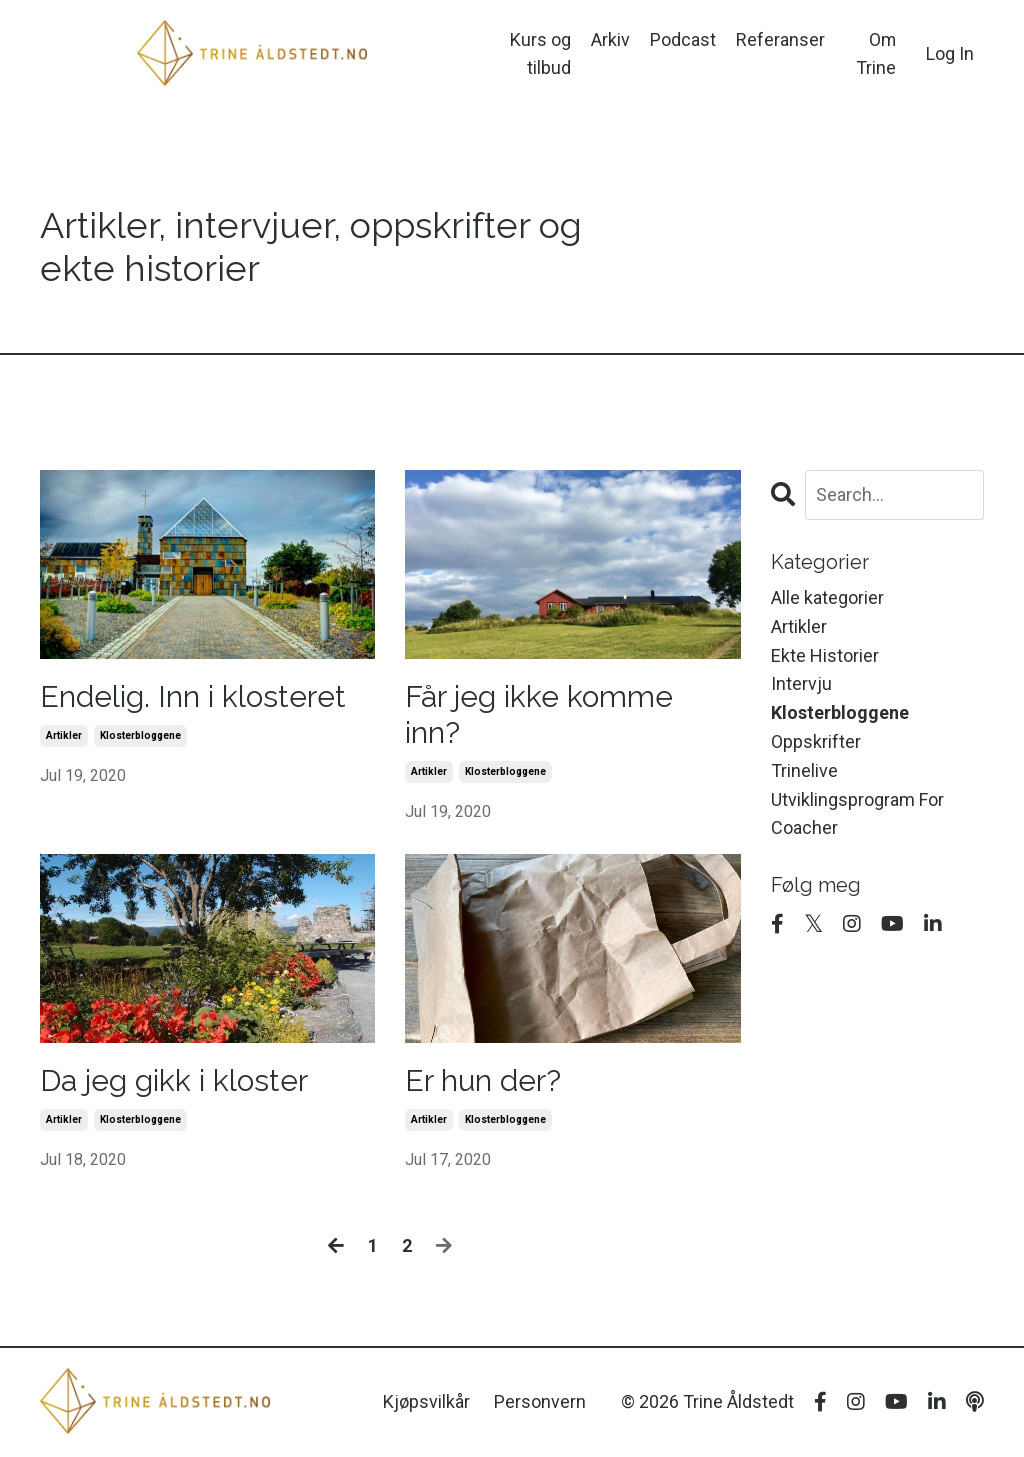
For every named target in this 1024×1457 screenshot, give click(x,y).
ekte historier (825, 655)
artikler (64, 735)
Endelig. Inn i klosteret (193, 696)
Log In (950, 53)
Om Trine (876, 53)
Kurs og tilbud (540, 53)
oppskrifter (816, 741)
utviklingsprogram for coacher (857, 814)
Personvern (540, 1401)
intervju (801, 683)
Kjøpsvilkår (426, 1401)
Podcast (683, 38)
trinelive (804, 770)
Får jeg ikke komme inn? (539, 714)
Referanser (780, 38)
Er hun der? (483, 1080)
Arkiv (610, 38)
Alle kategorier (827, 597)
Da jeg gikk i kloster (174, 1080)
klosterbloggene (140, 735)
